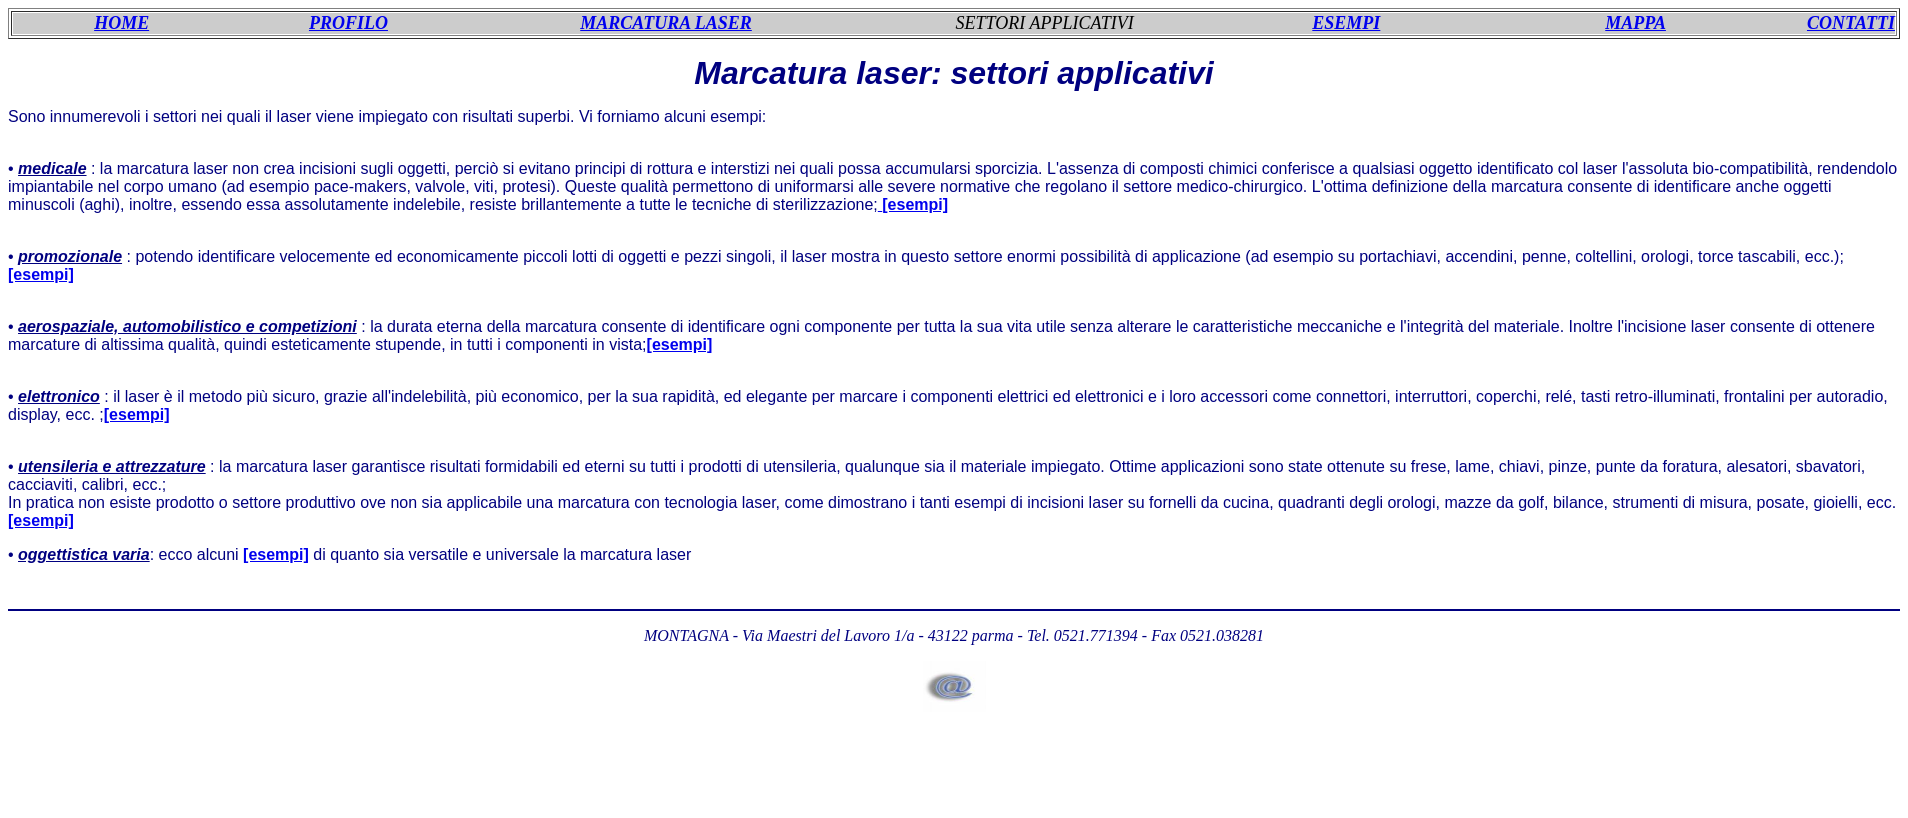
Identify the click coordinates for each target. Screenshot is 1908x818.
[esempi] (41, 274)
